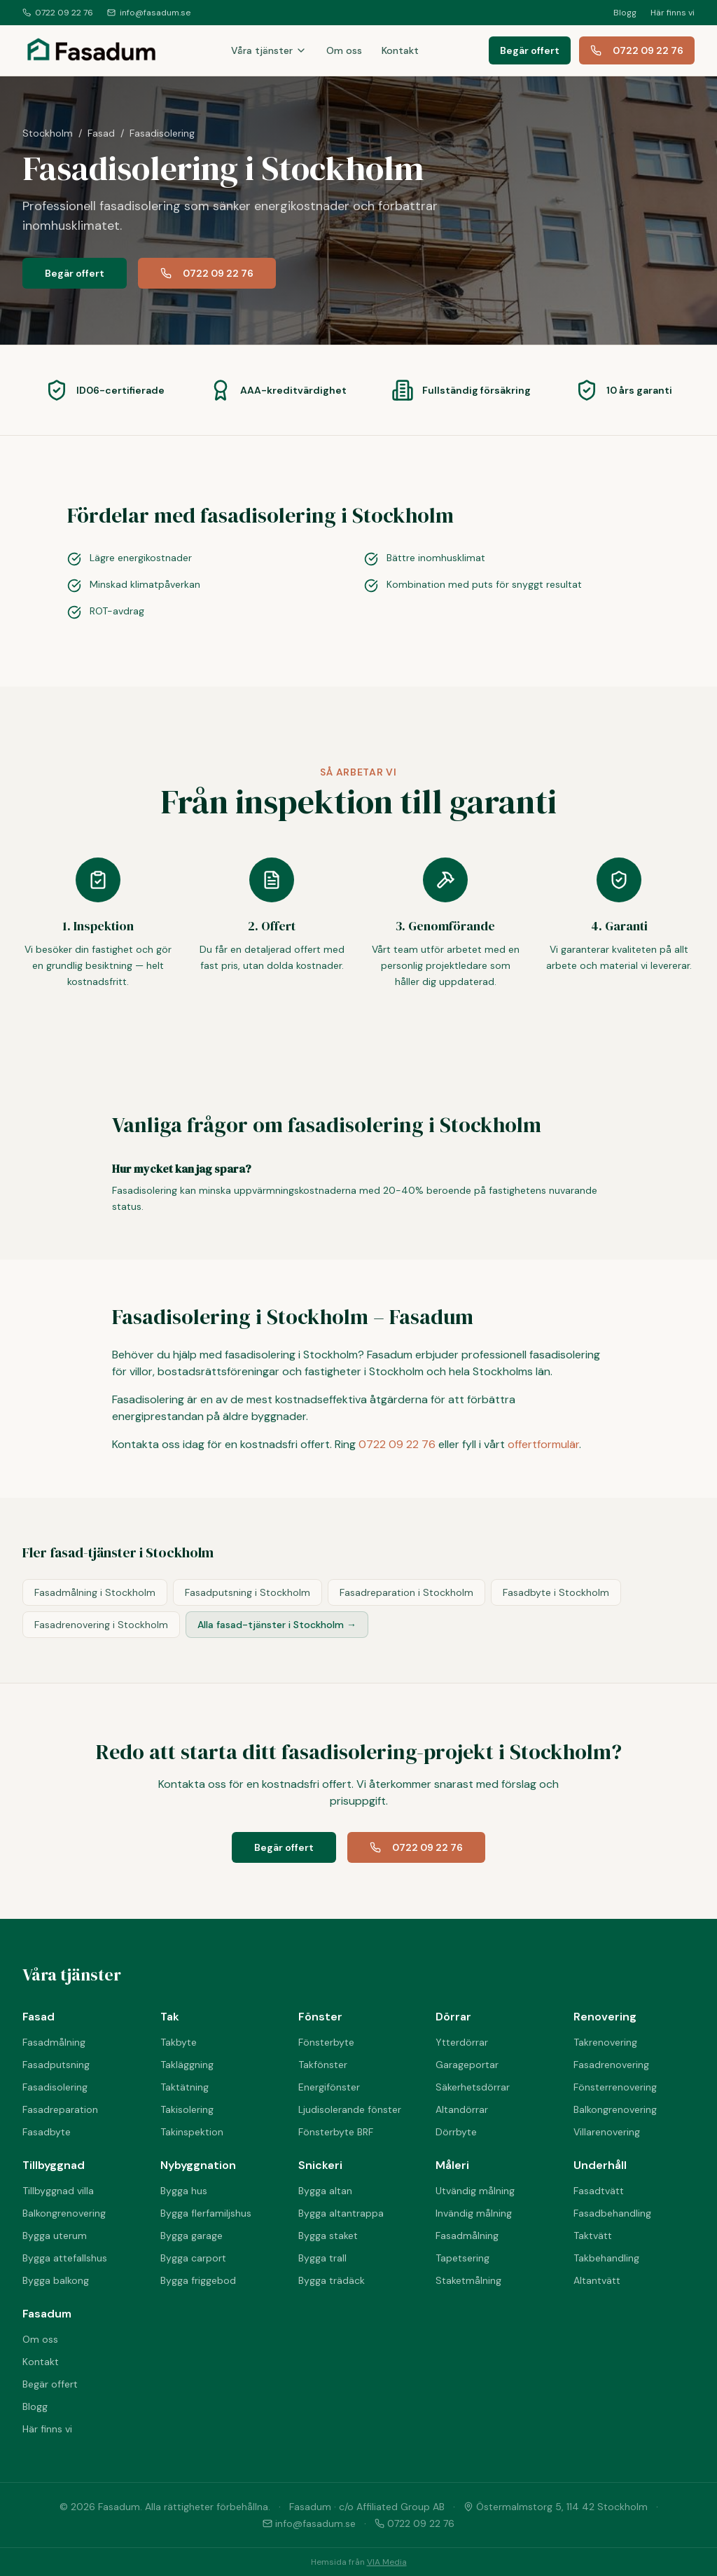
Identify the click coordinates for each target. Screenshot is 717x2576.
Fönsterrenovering (615, 2087)
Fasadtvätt (598, 2190)
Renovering (604, 2016)
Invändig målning (474, 2213)
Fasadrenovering (611, 2064)
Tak (169, 2016)
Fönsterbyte (326, 2042)
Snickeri (320, 2165)
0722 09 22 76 (57, 12)
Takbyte (178, 2042)
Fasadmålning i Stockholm (94, 1592)
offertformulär (543, 1444)
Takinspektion (191, 2132)
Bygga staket (328, 2235)
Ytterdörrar (462, 2042)
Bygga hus (183, 2190)
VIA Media (387, 2562)
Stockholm (47, 133)
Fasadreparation (60, 2109)
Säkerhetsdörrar (473, 2087)
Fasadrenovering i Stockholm (101, 1624)
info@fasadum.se (148, 12)
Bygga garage (191, 2235)
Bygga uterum (54, 2235)
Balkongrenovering (615, 2109)
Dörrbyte (456, 2132)
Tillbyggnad (53, 2165)
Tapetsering (462, 2258)
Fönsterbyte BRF (335, 2132)
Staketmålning (468, 2280)
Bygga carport (193, 2258)
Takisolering (187, 2109)
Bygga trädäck (331, 2280)
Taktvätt (592, 2235)
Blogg (624, 12)
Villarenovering (606, 2132)
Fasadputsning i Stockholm (247, 1592)
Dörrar (453, 2016)
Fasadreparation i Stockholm (406, 1592)
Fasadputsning (56, 2064)
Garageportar (467, 2064)
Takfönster (322, 2064)
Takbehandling (606, 2258)
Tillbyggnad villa (58, 2190)
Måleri (452, 2165)
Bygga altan (325, 2190)
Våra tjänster (269, 50)
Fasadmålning (53, 2042)
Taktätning (184, 2087)
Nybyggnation (198, 2165)
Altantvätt (596, 2280)
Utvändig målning (475, 2190)
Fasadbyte (46, 2132)
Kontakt (400, 50)
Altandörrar (462, 2109)
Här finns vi (672, 12)
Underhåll (600, 2165)
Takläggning (187, 2064)
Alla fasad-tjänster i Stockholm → (276, 1624)
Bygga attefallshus (64, 2258)
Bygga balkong (55, 2280)
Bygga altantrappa (341, 2213)
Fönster (320, 2016)
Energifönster (329, 2087)
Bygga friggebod (198, 2280)
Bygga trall (322, 2258)
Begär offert (529, 50)
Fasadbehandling (612, 2213)
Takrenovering (605, 2042)
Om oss (344, 50)
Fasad (101, 133)
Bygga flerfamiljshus (205, 2213)
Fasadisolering (55, 2087)
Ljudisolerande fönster (349, 2109)
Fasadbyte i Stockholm (556, 1592)
